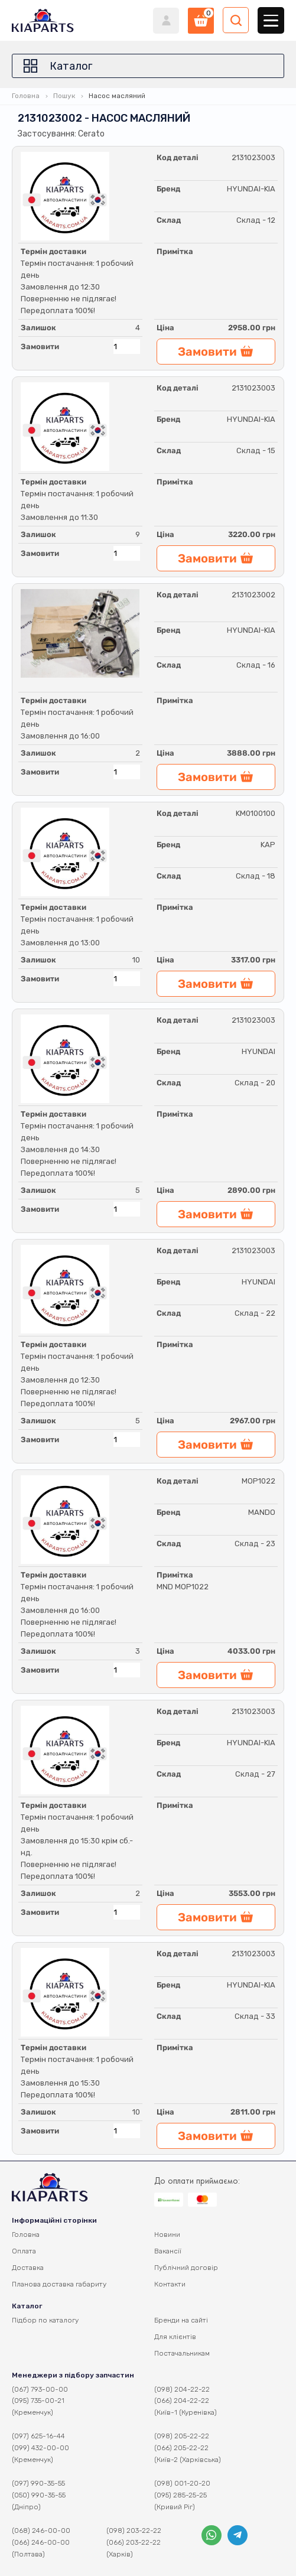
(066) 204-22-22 (181, 2400)
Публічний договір (186, 2267)
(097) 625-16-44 (38, 2436)
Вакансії (167, 2251)
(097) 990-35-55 (38, 2483)
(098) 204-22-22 (182, 2389)
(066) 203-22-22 (133, 2542)
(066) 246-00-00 (41, 2542)
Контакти (170, 2284)
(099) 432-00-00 (40, 2448)
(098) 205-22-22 (181, 2436)
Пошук (64, 96)
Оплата (24, 2251)
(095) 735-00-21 (38, 2400)
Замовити (40, 346)
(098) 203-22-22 (133, 2530)
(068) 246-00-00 (41, 2530)
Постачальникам (182, 2353)
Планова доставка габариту (59, 2284)
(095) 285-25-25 (180, 2495)
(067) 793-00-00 (40, 2389)
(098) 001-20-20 (182, 2483)
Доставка (28, 2267)
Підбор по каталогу (45, 2320)
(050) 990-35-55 (39, 2495)
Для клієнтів (175, 2337)
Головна (26, 96)
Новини (167, 2234)
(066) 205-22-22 (181, 2448)
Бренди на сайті (181, 2320)
